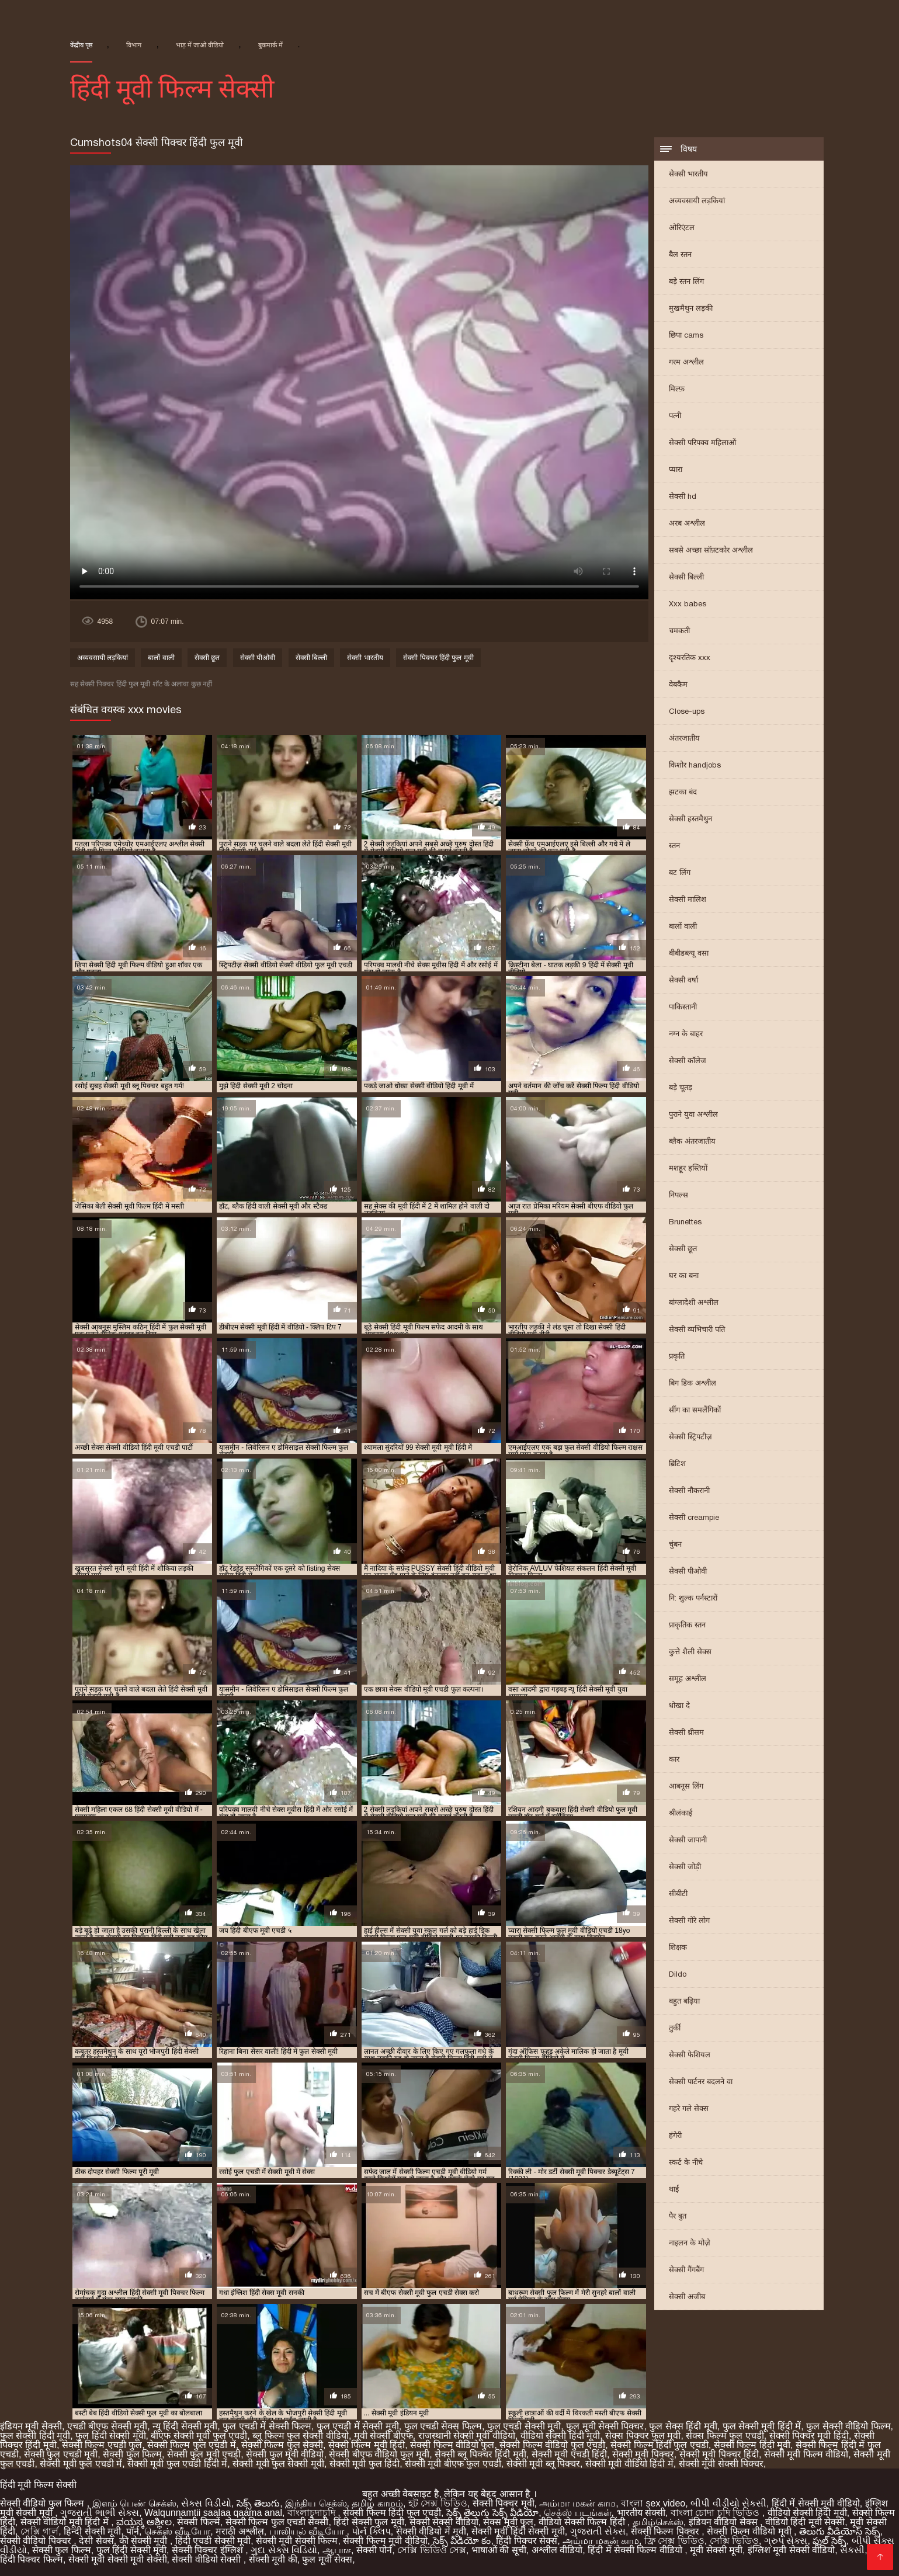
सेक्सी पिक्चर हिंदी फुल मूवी (438, 658)
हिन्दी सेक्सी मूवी (92, 2531)
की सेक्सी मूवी (144, 2541)
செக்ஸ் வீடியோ (177, 2531)
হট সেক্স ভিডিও (437, 2503)
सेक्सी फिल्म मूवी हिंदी (366, 2445)
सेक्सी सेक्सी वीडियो (443, 2522)
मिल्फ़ (677, 388)
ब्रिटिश (677, 1463)
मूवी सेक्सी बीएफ (383, 2435)
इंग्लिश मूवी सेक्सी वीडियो (791, 2550)
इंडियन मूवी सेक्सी (31, 2426)
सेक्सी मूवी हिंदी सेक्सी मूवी (518, 2531)
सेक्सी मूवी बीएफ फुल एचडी (453, 2464)
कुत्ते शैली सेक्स (690, 1651)
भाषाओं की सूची (498, 2550)
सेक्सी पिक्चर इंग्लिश (208, 2550)
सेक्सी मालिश (687, 899)
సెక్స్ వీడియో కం (462, 2541)
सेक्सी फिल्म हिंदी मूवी (752, 2445)
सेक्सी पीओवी (688, 1571)
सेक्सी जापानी (688, 1839)
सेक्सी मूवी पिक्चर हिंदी (719, 2454)
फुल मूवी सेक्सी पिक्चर (605, 2426)
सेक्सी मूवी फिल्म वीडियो (806, 2454)
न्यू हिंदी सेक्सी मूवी (184, 2426)
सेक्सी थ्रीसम (686, 1732)
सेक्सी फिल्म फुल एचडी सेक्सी (277, 2522)
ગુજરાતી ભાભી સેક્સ (99, 2513)
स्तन (674, 845)
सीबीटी (678, 1893)
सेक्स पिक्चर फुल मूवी (643, 2435)
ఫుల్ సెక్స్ (829, 2541)
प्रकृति (677, 1356)
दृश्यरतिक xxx (689, 657)
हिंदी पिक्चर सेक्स (526, 2541)
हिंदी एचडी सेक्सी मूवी (213, 2541)
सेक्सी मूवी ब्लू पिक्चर (543, 2464)
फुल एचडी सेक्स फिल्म (443, 2426)
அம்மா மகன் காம (577, 2503)
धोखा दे (679, 1705)
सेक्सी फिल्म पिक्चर (666, 2531)
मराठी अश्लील (239, 2531)
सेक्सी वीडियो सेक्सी (207, 2559)
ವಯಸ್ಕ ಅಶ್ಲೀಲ (144, 2522)
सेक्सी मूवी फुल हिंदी (364, 2464)
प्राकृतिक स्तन (687, 1624)
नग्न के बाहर (686, 1033)
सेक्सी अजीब (687, 2296)
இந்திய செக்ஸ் (315, 2503)
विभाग (133, 44)
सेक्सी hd (682, 496)
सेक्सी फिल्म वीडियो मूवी (750, 2531)
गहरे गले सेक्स (689, 2108)
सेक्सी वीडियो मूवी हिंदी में (65, 2522)
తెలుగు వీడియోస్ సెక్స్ (839, 2531)
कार (674, 1759)
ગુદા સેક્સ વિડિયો (284, 2550)
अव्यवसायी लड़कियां (697, 200)
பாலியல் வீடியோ (308, 2531)
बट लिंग (679, 872)
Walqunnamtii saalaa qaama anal (213, 2513)
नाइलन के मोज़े (689, 2242)
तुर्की (675, 2027)
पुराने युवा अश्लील (693, 1114)
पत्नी (675, 415)
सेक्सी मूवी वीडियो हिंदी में (629, 2464)
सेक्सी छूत (683, 1248)
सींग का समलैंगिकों (695, 1409)
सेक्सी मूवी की (273, 2559)
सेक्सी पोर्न (374, 2550)
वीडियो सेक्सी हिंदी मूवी (560, 2435)
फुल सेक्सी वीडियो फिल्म (848, 2426)
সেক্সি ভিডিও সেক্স (431, 2550)
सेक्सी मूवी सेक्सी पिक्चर (721, 2464)
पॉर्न (132, 2531)
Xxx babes (687, 603)
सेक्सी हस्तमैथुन (690, 818)
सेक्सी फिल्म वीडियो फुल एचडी (552, 2445)
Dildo (677, 1974)
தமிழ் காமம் (377, 2503)
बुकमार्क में (270, 44)
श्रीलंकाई (680, 1812)
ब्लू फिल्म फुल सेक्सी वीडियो (300, 2435)
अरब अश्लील (687, 523)
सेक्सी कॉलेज (687, 1060)
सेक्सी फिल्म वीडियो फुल (452, 2445)
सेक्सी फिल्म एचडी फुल (102, 2445)
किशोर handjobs (695, 765)
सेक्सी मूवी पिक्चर (643, 2454)
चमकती (679, 630)
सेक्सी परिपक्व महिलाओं (702, 442)
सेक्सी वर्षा (683, 979)
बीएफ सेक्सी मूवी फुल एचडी (199, 2435)
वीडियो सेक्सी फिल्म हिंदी (583, 2522)
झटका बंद (683, 791)
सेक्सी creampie (694, 1517)
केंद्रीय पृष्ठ (81, 44)
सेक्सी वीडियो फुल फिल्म (43, 2503)
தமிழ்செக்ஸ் (658, 2522)
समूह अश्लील (687, 1678)
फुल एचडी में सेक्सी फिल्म (267, 2426)
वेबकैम (678, 684)
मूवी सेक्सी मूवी (716, 2550)
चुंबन (675, 1544)
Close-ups (686, 711)
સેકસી (852, 2550)
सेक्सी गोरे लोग (689, 1920)
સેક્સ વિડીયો (206, 2503)
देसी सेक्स (96, 2541)
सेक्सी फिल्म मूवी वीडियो (385, 2541)
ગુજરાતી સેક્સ (598, 2531)
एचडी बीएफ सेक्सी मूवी (107, 2426)
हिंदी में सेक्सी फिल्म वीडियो (636, 2550)
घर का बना (684, 1275)
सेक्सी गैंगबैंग (686, 2269)
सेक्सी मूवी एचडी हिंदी (569, 2454)
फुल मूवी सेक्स (327, 2559)
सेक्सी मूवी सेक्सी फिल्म (297, 2541)
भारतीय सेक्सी (641, 2513)
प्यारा (675, 469)
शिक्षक (678, 1947)
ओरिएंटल (682, 227)
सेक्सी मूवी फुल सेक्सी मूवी (278, 2464)
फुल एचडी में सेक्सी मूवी (358, 2426)
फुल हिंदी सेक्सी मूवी (110, 2435)
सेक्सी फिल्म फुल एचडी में (191, 2445)
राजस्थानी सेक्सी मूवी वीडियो (466, 2435)
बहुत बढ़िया (684, 2001)
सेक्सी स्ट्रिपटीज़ (690, 1436)
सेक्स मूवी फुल (508, 2522)
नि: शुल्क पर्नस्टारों (693, 1597)
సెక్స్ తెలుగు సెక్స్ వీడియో (492, 2513)
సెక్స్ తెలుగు (258, 2503)
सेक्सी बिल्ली (686, 576)
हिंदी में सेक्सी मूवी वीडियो (816, 2503)
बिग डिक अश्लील (692, 1383)
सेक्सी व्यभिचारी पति (697, 1329)
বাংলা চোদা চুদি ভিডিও (716, 2513)
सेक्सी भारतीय (688, 173)
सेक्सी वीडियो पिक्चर (37, 2541)
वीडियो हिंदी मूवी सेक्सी (805, 2522)
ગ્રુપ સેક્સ (785, 2541)
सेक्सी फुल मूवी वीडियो (285, 2454)
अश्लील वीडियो (557, 2550)
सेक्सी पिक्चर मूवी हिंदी (809, 2435)
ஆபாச (336, 2550)
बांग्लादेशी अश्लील (693, 1302)
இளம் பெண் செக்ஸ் (134, 2503)
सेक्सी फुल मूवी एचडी (204, 2454)
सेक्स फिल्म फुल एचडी (724, 2435)
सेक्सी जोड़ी (685, 1866)
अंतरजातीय (684, 738)
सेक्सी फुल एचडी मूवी (61, 2454)
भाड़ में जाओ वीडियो (200, 44)
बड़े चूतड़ (680, 1087)
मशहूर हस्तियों (688, 1168)
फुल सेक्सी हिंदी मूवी (35, 2435)
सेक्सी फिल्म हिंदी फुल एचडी (659, 2445)
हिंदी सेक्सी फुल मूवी (369, 2522)
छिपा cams (686, 335)
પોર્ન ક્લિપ (371, 2531)
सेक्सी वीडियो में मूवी (431, 2531)
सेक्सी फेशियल (689, 2054)
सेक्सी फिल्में (198, 2522)
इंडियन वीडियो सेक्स (724, 2522)
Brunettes (685, 1221)
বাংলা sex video (653, 2503)
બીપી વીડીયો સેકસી (728, 2503)
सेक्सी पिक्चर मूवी (503, 2503)
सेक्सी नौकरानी (689, 1490)
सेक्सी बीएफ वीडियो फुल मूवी (379, 2454)
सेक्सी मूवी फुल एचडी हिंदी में (177, 2464)
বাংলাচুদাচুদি (312, 2513)
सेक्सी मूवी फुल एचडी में (81, 2464)
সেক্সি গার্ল (39, 2531)
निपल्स (678, 1194)
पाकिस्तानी (683, 1006)
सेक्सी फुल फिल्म (132, 2454)
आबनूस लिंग (686, 1786)
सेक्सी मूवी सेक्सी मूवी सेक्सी (117, 2559)
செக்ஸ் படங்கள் (577, 2513)
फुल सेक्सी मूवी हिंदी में (762, 2426)
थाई (674, 2189)
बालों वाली (683, 926)
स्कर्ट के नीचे (686, 2162)
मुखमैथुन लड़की (691, 308)
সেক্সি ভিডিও (734, 2541)
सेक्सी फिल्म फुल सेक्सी (282, 2445)
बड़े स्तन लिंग (686, 281)
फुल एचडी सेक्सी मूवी (524, 2426)
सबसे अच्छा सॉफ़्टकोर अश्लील (711, 550)
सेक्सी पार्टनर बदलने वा (701, 2081)
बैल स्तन (680, 254)
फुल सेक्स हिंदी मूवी (683, 2426)
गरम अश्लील (686, 361)
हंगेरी (675, 2135)
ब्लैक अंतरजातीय (692, 1141)
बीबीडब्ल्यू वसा (689, 953)
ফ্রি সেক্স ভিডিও (674, 2541)
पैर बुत (677, 2216)
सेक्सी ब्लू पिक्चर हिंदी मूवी (480, 2454)
